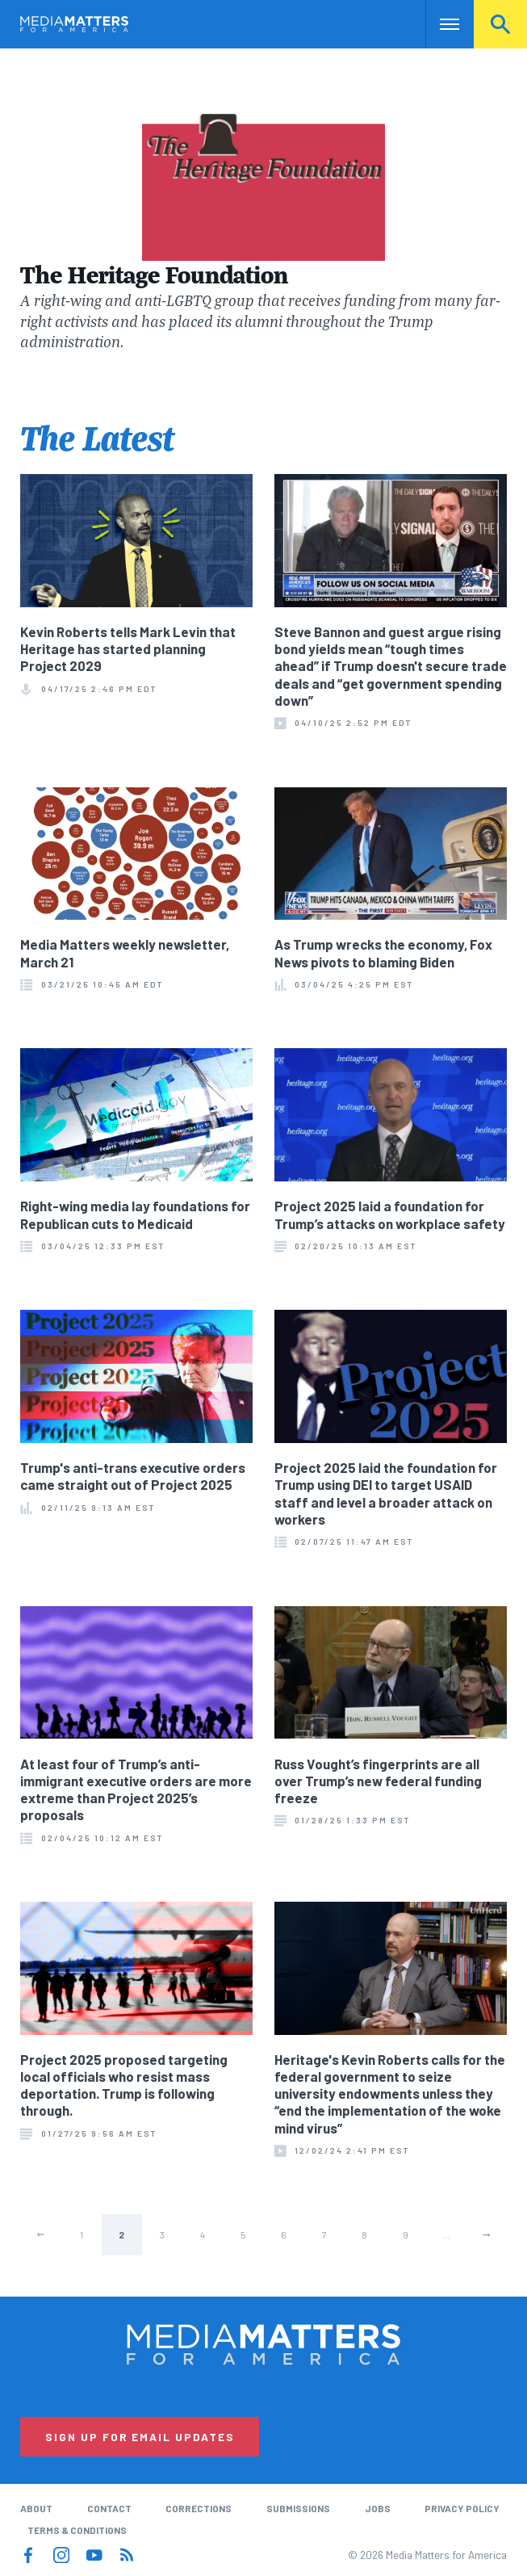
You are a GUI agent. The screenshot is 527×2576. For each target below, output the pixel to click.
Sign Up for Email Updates (140, 2437)
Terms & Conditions (77, 2530)
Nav (439, 24)
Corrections (198, 2508)
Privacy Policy (462, 2508)
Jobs (378, 2508)
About (36, 2508)
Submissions (298, 2508)
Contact (109, 2508)
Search (500, 24)
